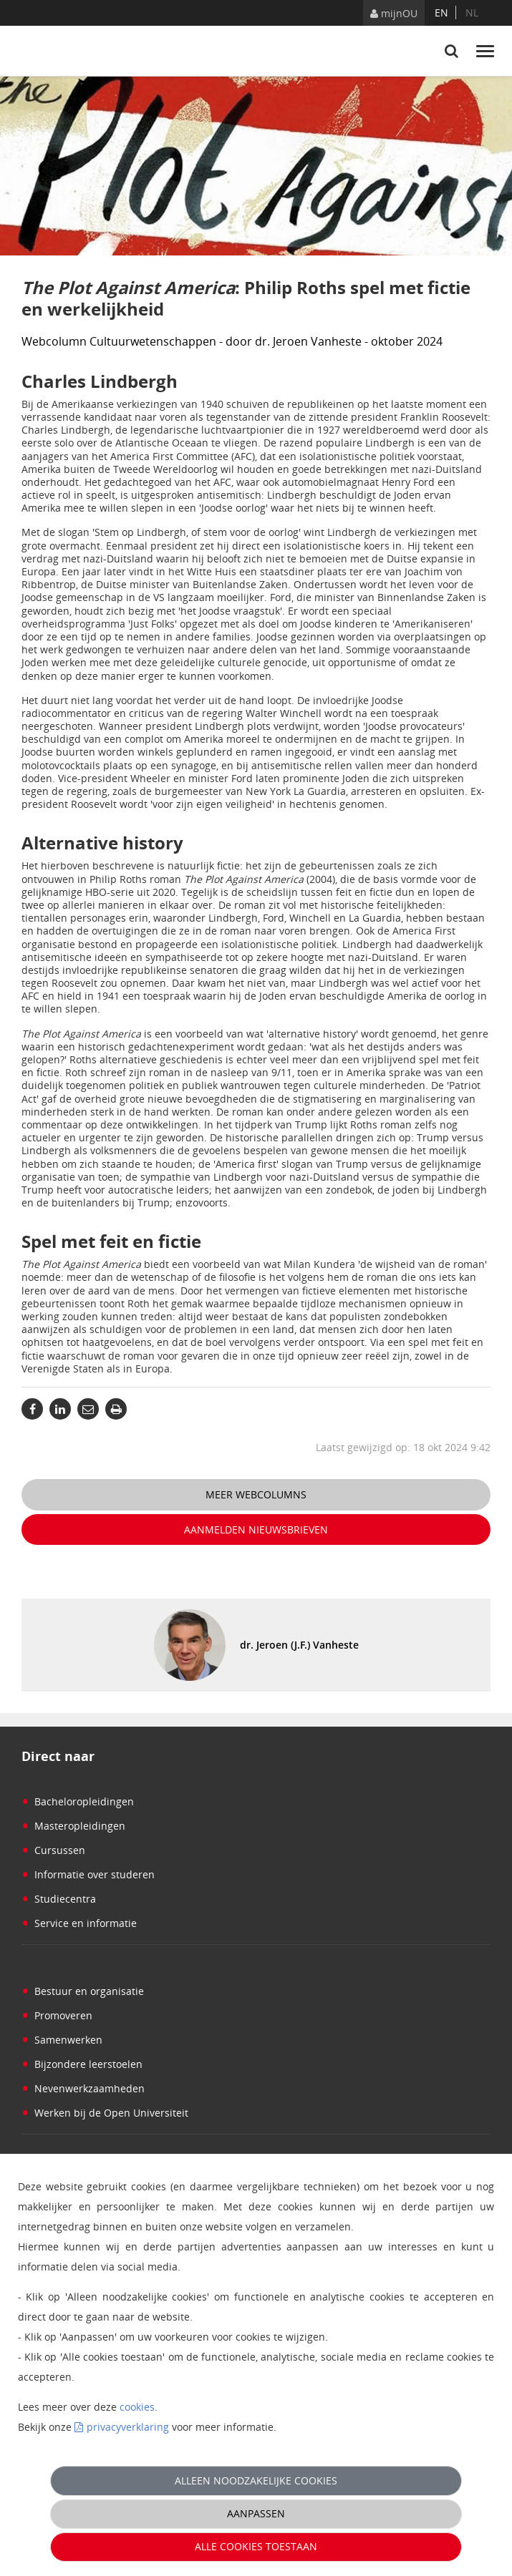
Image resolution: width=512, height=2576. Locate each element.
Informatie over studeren (88, 1874)
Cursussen (53, 1850)
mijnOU (393, 13)
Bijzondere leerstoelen (82, 2064)
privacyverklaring (128, 2427)
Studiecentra (58, 1899)
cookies (137, 2407)
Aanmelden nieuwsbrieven (256, 1529)
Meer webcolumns (256, 1494)
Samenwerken (61, 2039)
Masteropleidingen (73, 1826)
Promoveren (56, 2015)
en (441, 12)
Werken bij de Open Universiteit (104, 2112)
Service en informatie (79, 1923)
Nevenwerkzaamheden (83, 2088)
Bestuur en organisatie (82, 1991)
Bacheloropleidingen (77, 1801)
